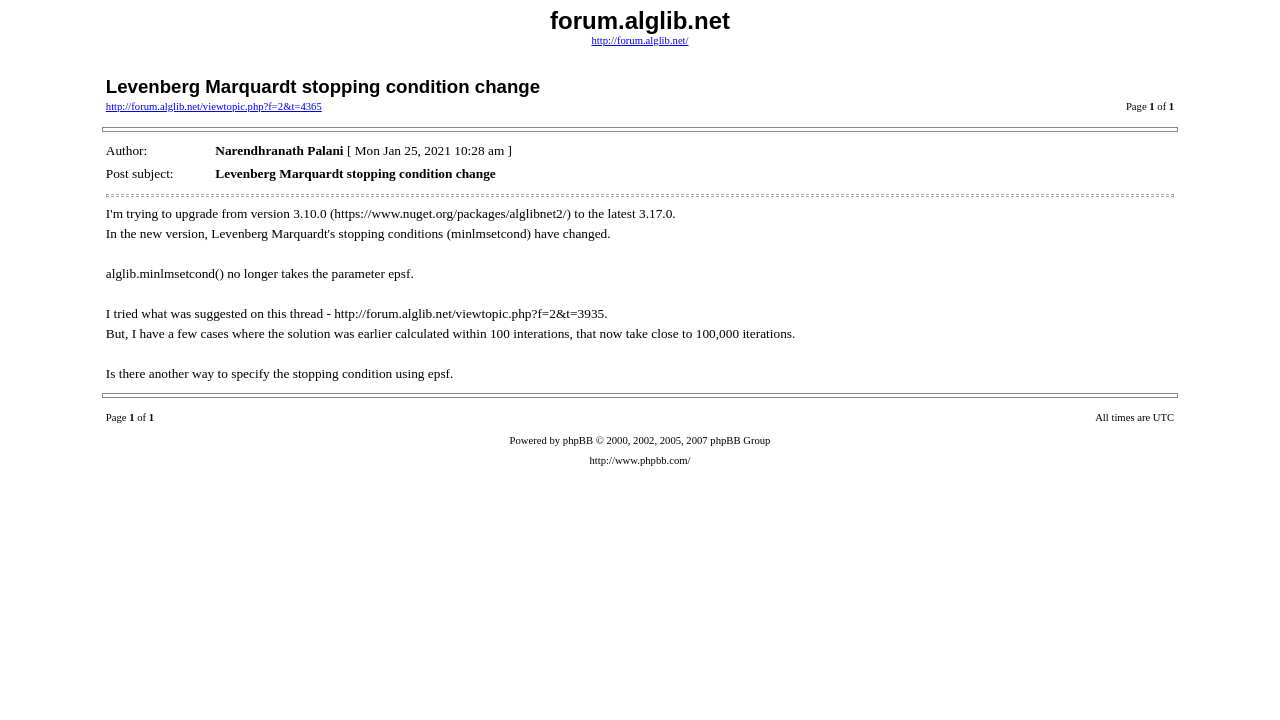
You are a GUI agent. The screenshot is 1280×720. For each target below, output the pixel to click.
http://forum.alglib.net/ (639, 40)
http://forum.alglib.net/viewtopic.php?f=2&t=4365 (214, 106)
